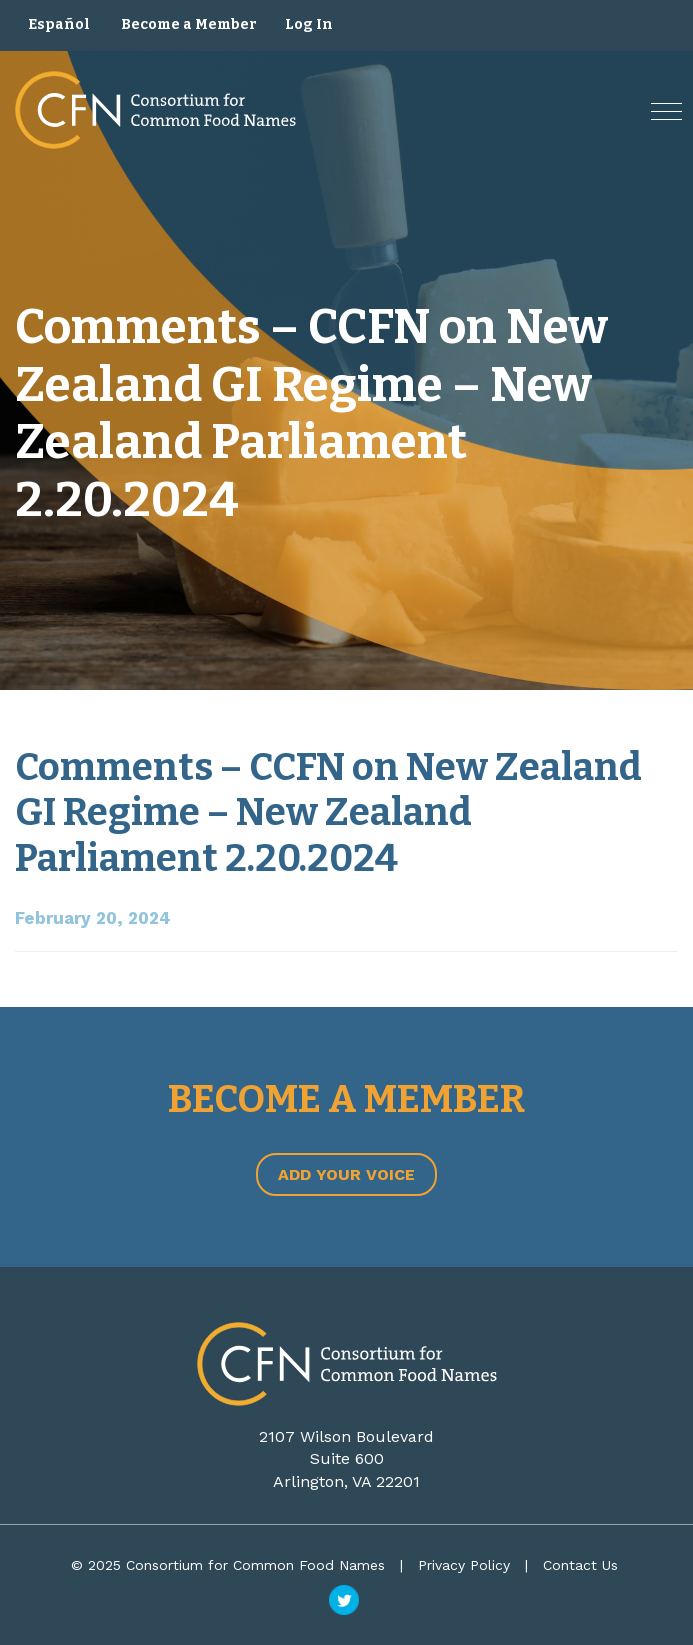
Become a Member (189, 24)
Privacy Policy (464, 1565)
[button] (666, 111)
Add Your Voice (346, 1174)
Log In (309, 24)
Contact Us (580, 1565)
